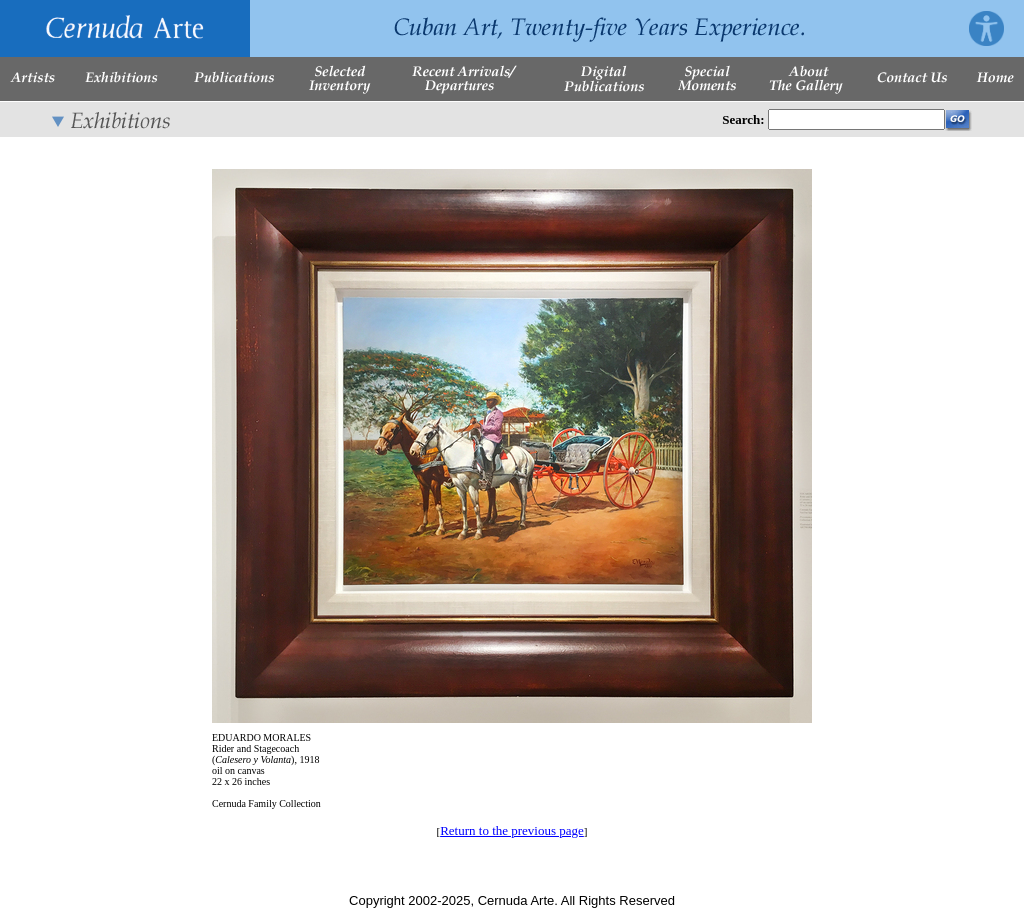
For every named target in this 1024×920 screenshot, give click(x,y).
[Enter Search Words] (856, 119)
